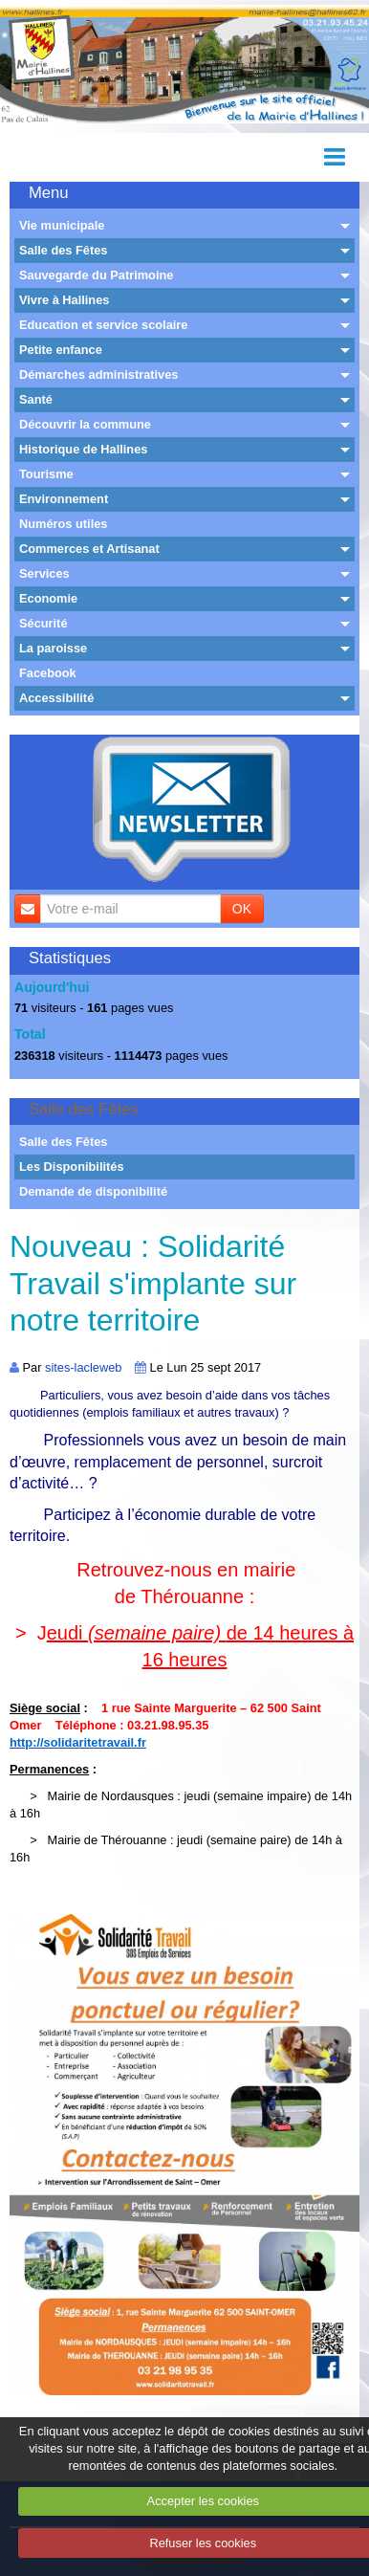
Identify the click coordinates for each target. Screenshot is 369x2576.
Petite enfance (60, 349)
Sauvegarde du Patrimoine (96, 275)
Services (44, 573)
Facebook (47, 673)
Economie (48, 598)
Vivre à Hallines (64, 300)
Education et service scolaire (103, 325)
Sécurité (43, 623)
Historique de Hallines (83, 449)
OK (241, 908)
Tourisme (46, 474)
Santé (36, 399)
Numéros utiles (63, 524)
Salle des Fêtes (63, 250)
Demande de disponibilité (93, 1191)
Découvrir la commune (85, 424)
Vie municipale (61, 225)
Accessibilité (56, 698)
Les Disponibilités (71, 1166)
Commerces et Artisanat (89, 548)
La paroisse (53, 648)
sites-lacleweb (83, 1367)
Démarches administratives (98, 374)
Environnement (63, 499)
